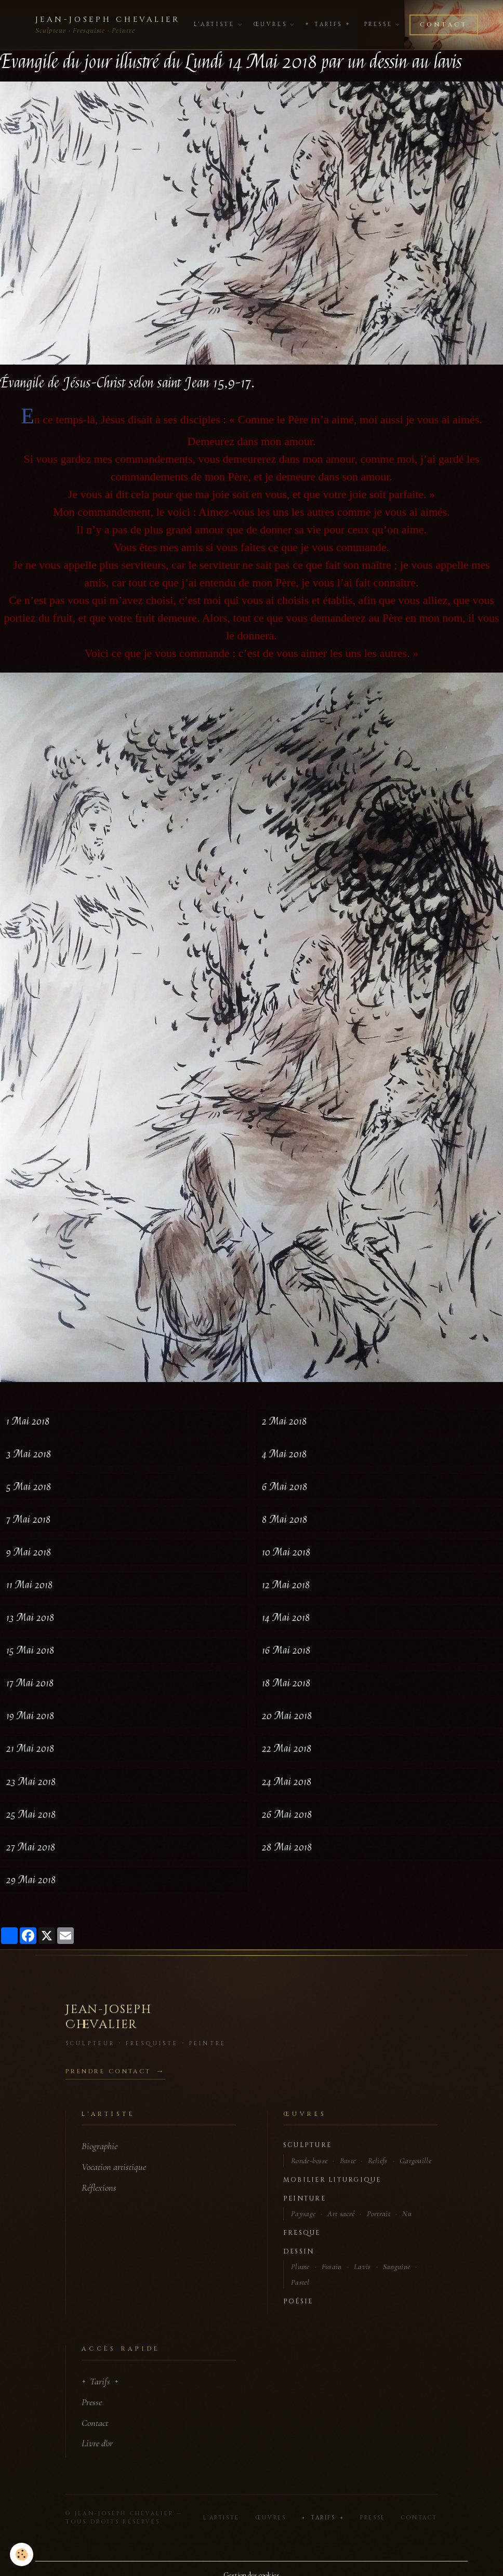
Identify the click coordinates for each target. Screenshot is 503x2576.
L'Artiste (218, 24)
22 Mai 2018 (287, 1748)
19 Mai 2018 (30, 1716)
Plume (300, 2266)
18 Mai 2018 (286, 1683)
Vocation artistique (114, 2166)
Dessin (298, 2251)
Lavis (362, 2266)
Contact (443, 25)
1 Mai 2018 (28, 1421)
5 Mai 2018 (28, 1487)
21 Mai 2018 (30, 1748)
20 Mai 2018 (287, 1716)
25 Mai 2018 (31, 1814)
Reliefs (378, 2160)
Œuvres (273, 24)
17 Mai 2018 (30, 1683)
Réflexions (99, 2187)
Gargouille (415, 2160)
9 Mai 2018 (28, 1552)
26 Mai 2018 (287, 1814)
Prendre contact (108, 2071)
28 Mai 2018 (287, 1847)
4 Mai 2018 (284, 1454)
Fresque (302, 2233)
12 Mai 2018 (286, 1585)
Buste (348, 2160)
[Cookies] (22, 2554)
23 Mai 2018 (31, 1782)
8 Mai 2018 (285, 1519)
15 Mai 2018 (30, 1650)
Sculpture (307, 2145)
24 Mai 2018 (287, 1782)
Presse (382, 24)
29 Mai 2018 (31, 1880)
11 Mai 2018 (29, 1585)
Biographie (99, 2146)
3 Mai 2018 (28, 1454)
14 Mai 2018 (286, 1618)
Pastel (300, 2282)
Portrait (378, 2213)
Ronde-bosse (309, 2160)
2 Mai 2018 (284, 1421)
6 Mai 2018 (285, 1487)
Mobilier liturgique (332, 2180)
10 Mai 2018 (286, 1552)
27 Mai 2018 (31, 1847)
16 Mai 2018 (286, 1650)
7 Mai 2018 (28, 1519)
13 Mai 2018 (30, 1618)
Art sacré (340, 2213)
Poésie (298, 2301)
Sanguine (396, 2266)
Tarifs (328, 24)
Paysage (303, 2213)
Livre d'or (97, 2443)
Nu (407, 2213)
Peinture (304, 2198)
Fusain (332, 2266)
